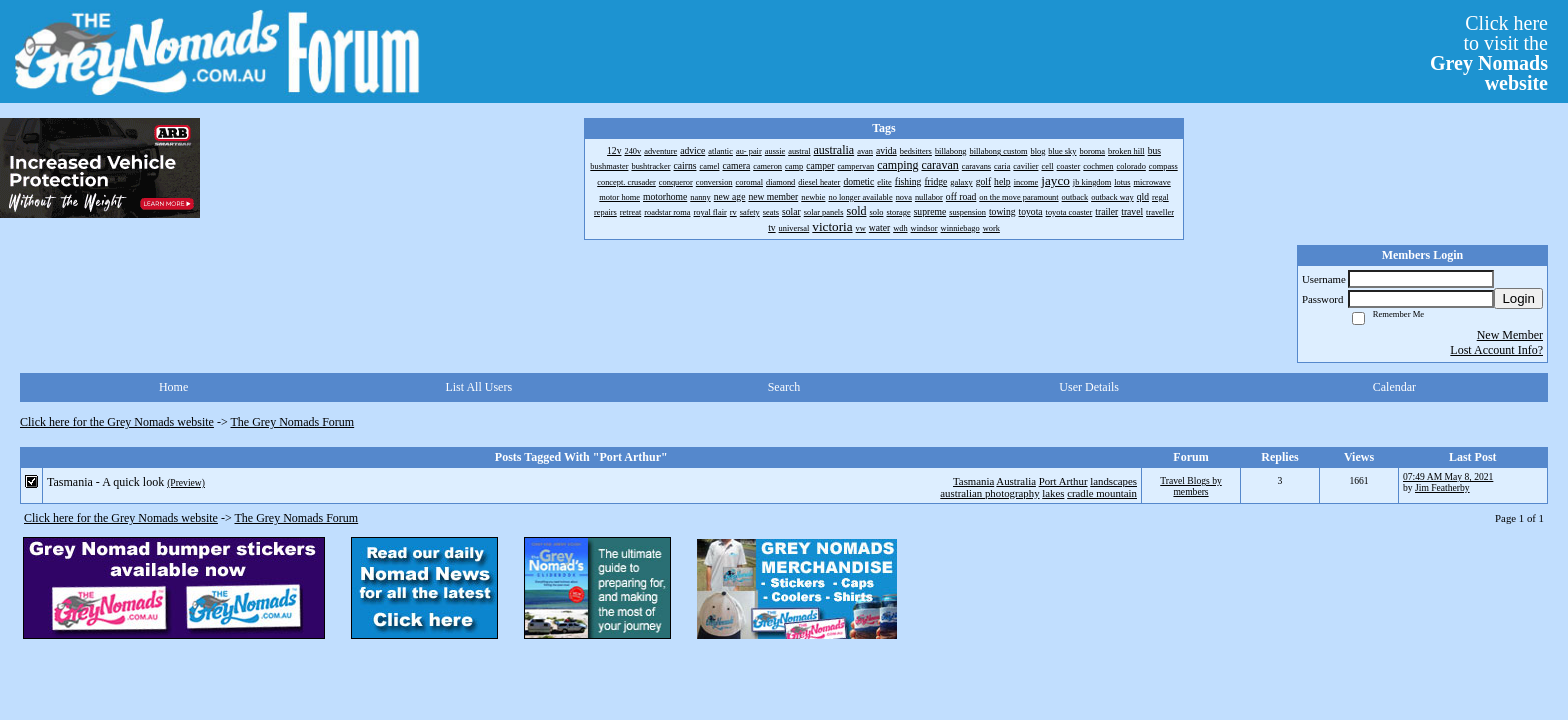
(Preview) (186, 482)
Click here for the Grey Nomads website (117, 422)
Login (1518, 298)
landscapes (1113, 481)
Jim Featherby (1442, 487)
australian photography (989, 493)
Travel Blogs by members (1190, 486)
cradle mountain (1102, 493)
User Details (1089, 387)
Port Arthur (1063, 481)
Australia (1016, 481)
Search (784, 387)
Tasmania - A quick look (105, 482)
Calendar (1394, 387)
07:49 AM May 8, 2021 (1448, 476)
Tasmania (973, 481)
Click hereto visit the (1489, 53)
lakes (1053, 493)
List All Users (478, 387)
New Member (1510, 335)
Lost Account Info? (1496, 350)
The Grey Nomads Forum (293, 422)
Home (173, 387)
